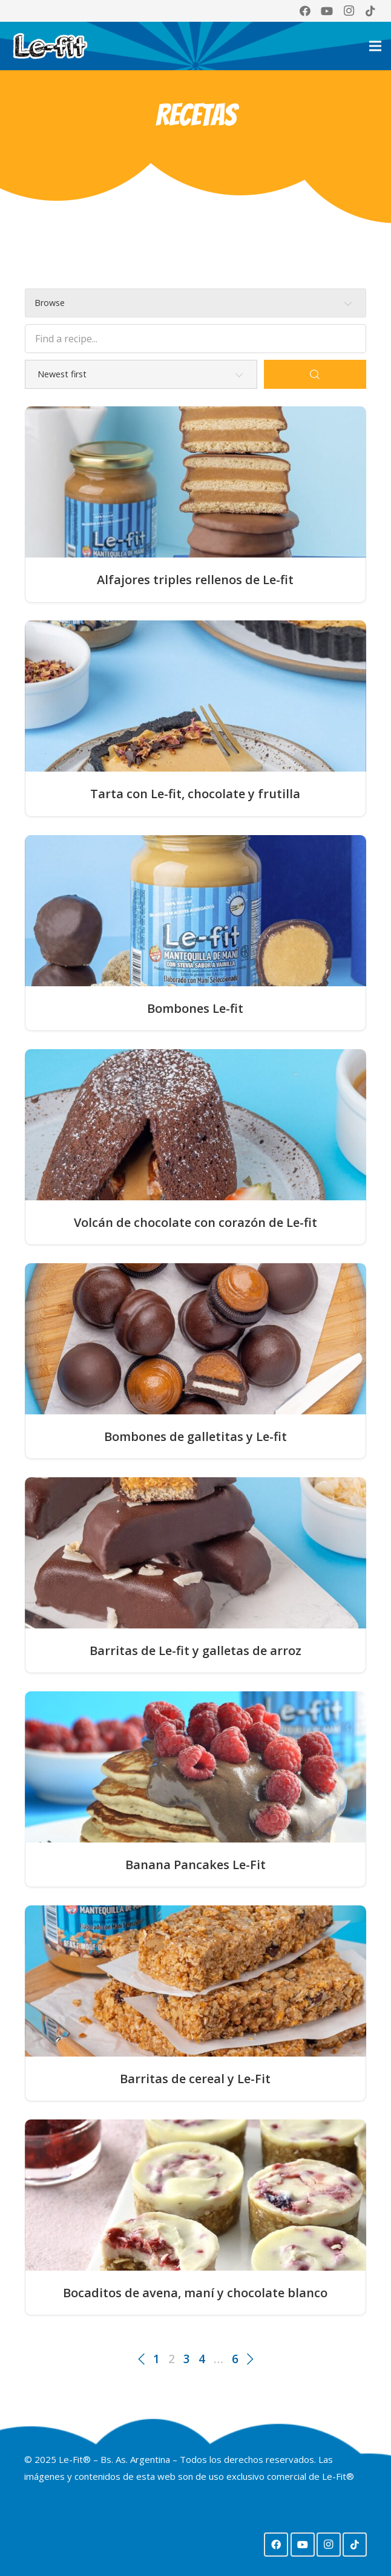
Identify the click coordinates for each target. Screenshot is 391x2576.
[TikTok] (370, 11)
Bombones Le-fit (195, 1008)
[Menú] (375, 46)
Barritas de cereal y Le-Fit (195, 2079)
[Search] (315, 374)
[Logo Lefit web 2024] (58, 46)
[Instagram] (349, 11)
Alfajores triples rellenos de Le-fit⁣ (195, 580)
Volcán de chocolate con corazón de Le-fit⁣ (195, 1223)
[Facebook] (305, 11)
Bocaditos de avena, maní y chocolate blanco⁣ (195, 2293)
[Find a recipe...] (195, 338)
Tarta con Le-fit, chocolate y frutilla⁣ (195, 794)
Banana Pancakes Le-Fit (195, 1865)
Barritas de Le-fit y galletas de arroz (195, 1651)
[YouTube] (327, 11)
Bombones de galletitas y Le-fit (195, 1437)
